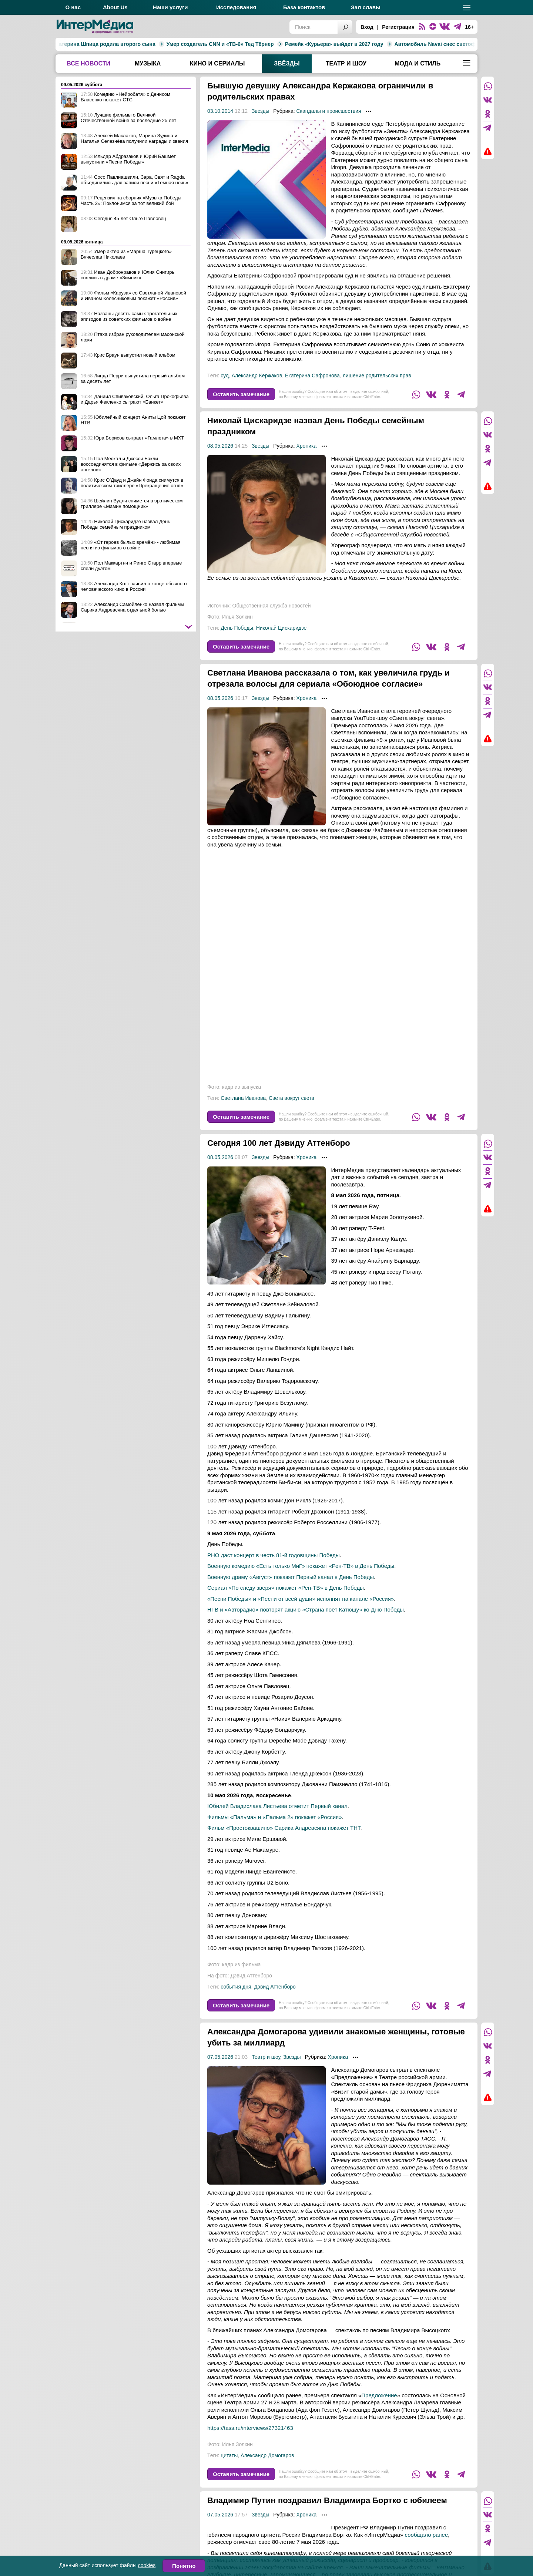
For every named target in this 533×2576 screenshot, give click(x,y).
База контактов (304, 7)
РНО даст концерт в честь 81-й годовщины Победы (273, 1566)
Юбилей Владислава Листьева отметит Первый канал (277, 1817)
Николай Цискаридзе (281, 628)
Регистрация (398, 27)
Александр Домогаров (267, 2466)
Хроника (306, 446)
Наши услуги (170, 7)
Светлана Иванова (243, 1109)
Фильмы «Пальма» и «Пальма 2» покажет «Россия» (274, 1828)
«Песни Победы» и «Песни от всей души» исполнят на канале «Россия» (300, 1610)
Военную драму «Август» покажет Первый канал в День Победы (290, 1588)
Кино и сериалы (217, 63)
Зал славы (366, 7)
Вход (367, 27)
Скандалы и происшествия (328, 111)
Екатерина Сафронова (312, 375)
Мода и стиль (417, 63)
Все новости (88, 63)
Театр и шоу (346, 63)
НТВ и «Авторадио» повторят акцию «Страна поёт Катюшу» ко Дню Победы (305, 1620)
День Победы (237, 628)
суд (225, 375)
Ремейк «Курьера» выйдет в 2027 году (259, 44)
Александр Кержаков (257, 375)
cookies (146, 2565)
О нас (73, 7)
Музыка (148, 63)
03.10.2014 (220, 111)
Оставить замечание (241, 394)
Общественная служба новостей (271, 606)
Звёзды (286, 63)
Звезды (260, 111)
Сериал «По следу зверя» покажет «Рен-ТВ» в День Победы (285, 1599)
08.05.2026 (220, 446)
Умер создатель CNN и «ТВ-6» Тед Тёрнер (145, 44)
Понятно (183, 2566)
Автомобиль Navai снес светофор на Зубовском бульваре (394, 44)
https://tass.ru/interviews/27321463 (250, 2439)
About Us (115, 7)
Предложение (379, 2406)
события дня (236, 1998)
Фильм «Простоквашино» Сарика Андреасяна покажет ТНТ (284, 1839)
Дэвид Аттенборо (275, 1998)
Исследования (236, 7)
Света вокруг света (291, 1109)
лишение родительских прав (377, 375)
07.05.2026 (220, 2068)
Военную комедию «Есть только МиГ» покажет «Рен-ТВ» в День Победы (300, 1577)
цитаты (229, 2466)
